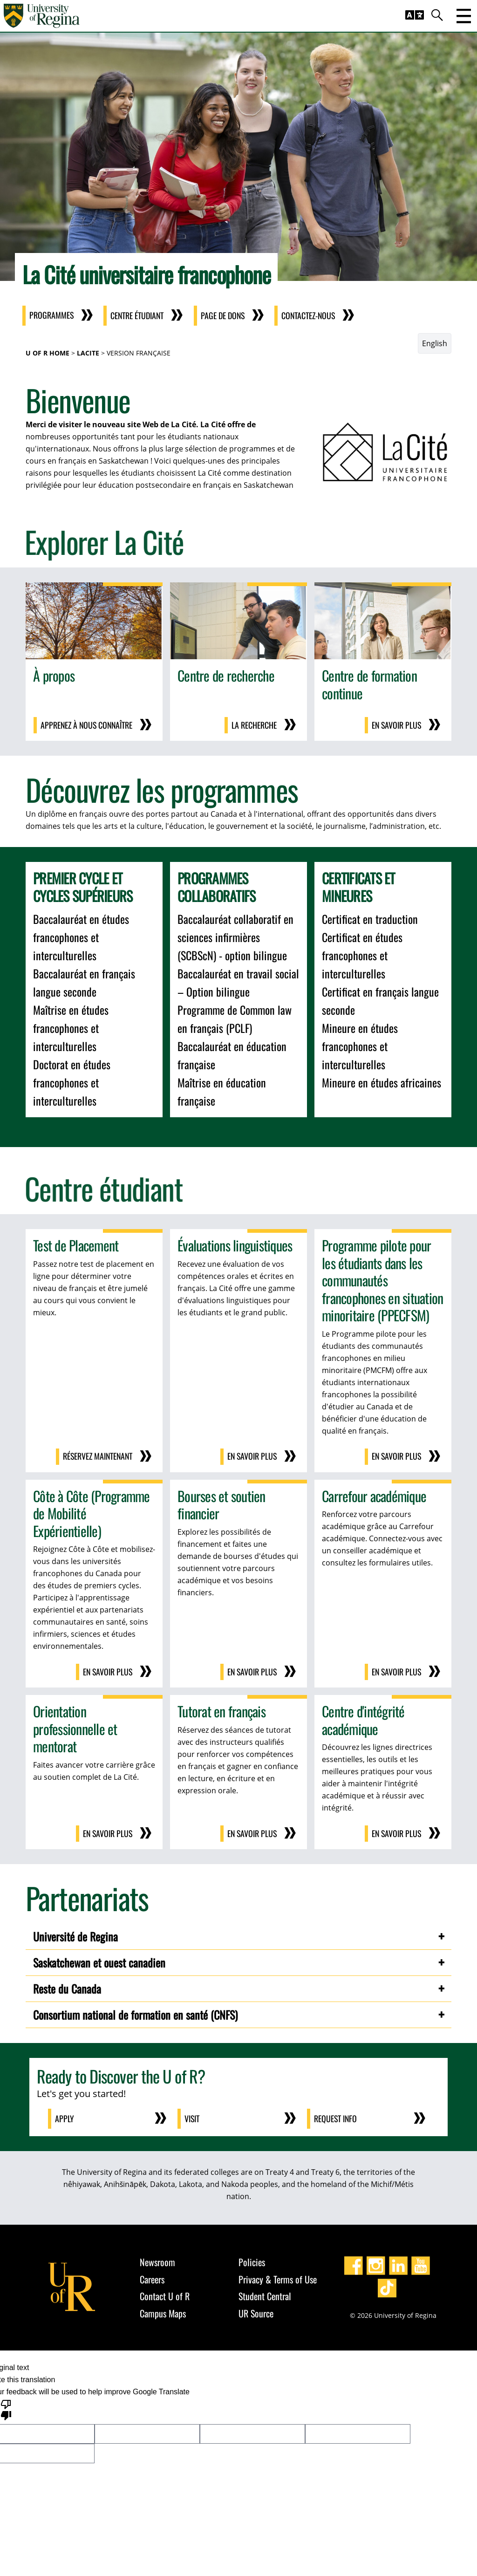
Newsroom (157, 2260)
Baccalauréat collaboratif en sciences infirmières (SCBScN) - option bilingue (235, 936)
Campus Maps (163, 2311)
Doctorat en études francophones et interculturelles (71, 1081)
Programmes (52, 316)
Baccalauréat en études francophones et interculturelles (81, 936)
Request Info (336, 2117)
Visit (192, 2117)
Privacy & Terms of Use (277, 2277)
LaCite (88, 352)
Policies (251, 2260)
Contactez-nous (314, 316)
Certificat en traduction (370, 918)
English (434, 343)
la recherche (254, 725)
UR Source (255, 2311)
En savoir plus (395, 725)
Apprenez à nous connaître (85, 725)
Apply (65, 2117)
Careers (152, 2277)
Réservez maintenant (96, 1456)
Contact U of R (165, 2294)
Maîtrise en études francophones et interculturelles (71, 1027)
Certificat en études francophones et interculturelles (362, 954)
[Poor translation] (6, 2407)
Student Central (264, 2294)
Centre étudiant (139, 316)
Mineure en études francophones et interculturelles (360, 1045)
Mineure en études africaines (381, 1081)
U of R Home (47, 352)
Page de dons (226, 316)
